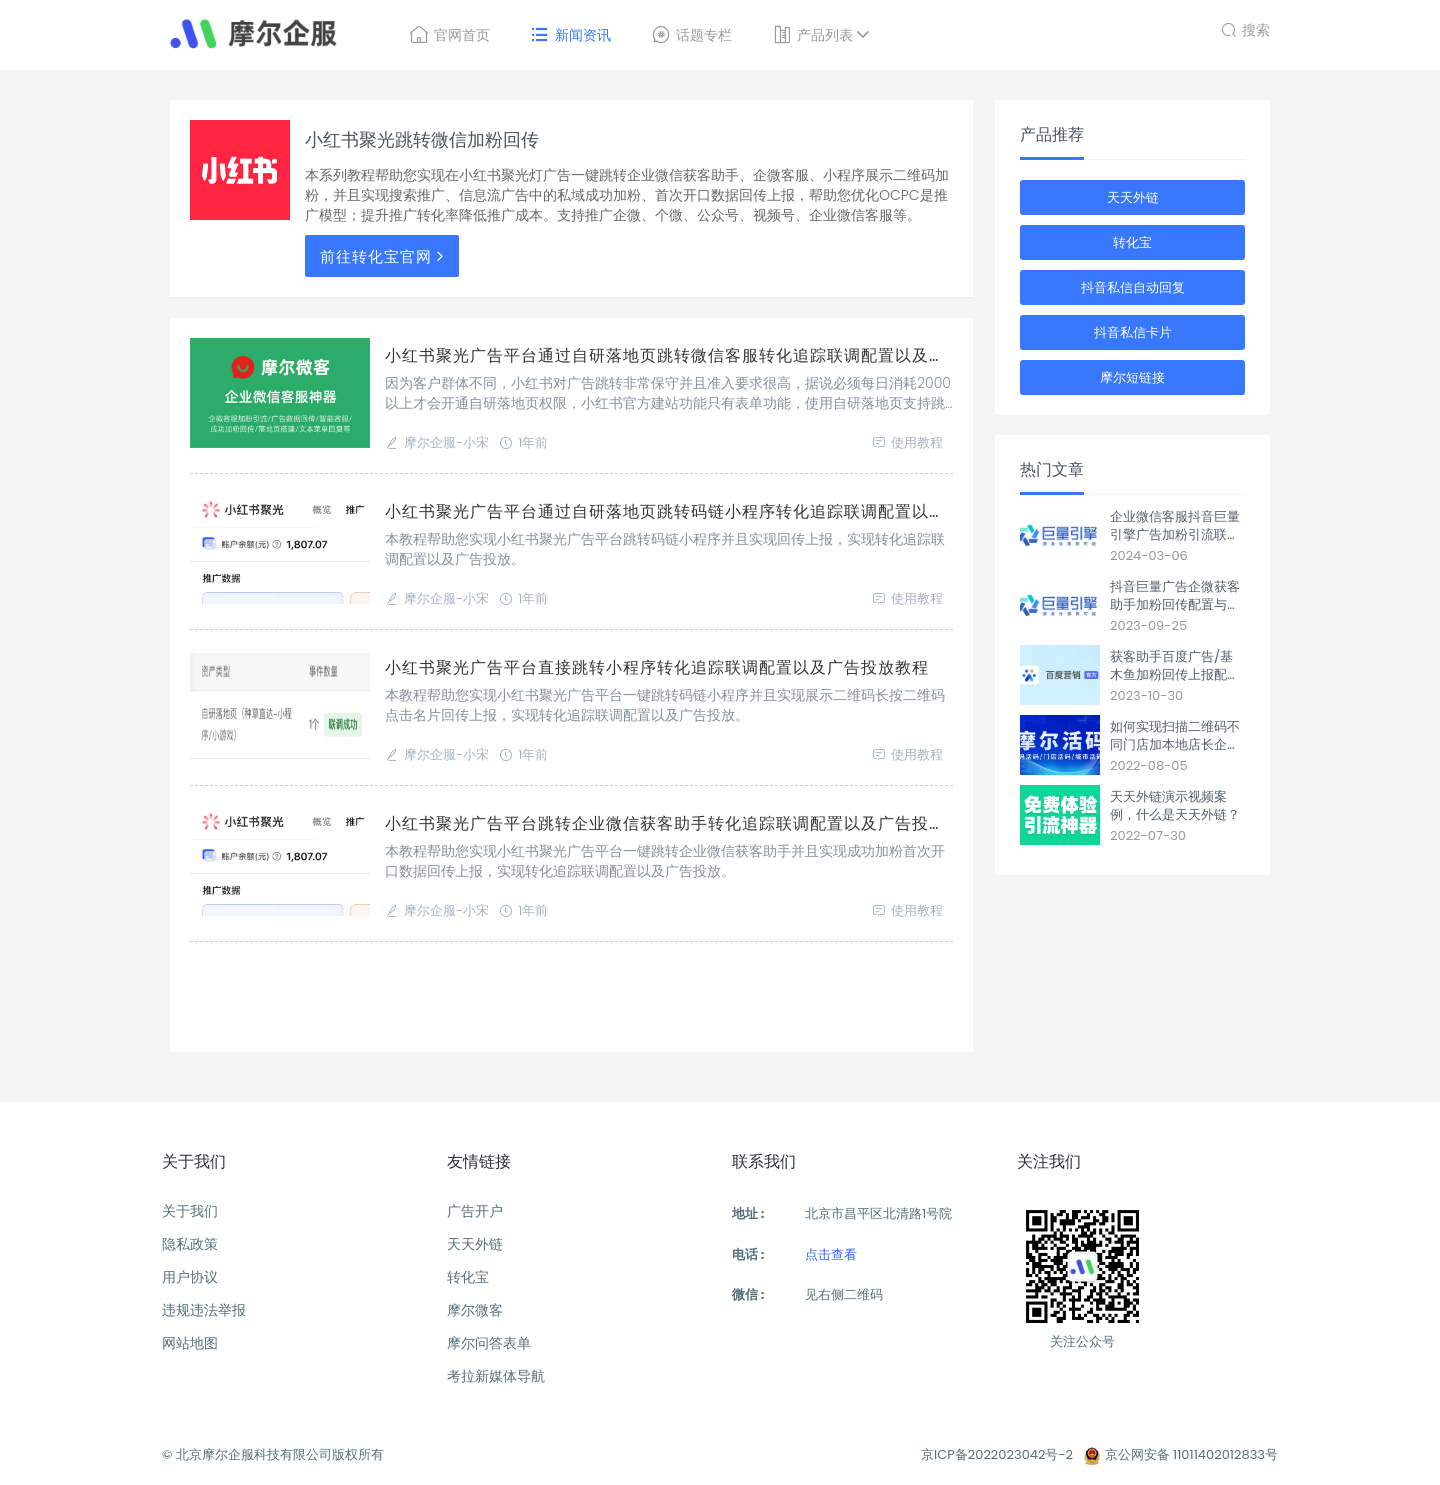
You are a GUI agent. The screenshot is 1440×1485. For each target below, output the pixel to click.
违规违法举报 (204, 1310)
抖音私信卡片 (1133, 332)
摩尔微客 (475, 1310)
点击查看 (831, 1254)
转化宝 (1132, 242)
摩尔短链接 (1132, 377)
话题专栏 (691, 35)
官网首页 (449, 35)
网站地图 (190, 1343)
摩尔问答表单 (489, 1343)
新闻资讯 (570, 35)
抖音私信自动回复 (1133, 287)
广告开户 (475, 1211)
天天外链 (1133, 197)
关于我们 (190, 1211)
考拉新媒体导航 (496, 1376)
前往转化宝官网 (384, 256)
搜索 (1245, 27)
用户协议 (190, 1277)
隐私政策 (190, 1244)
